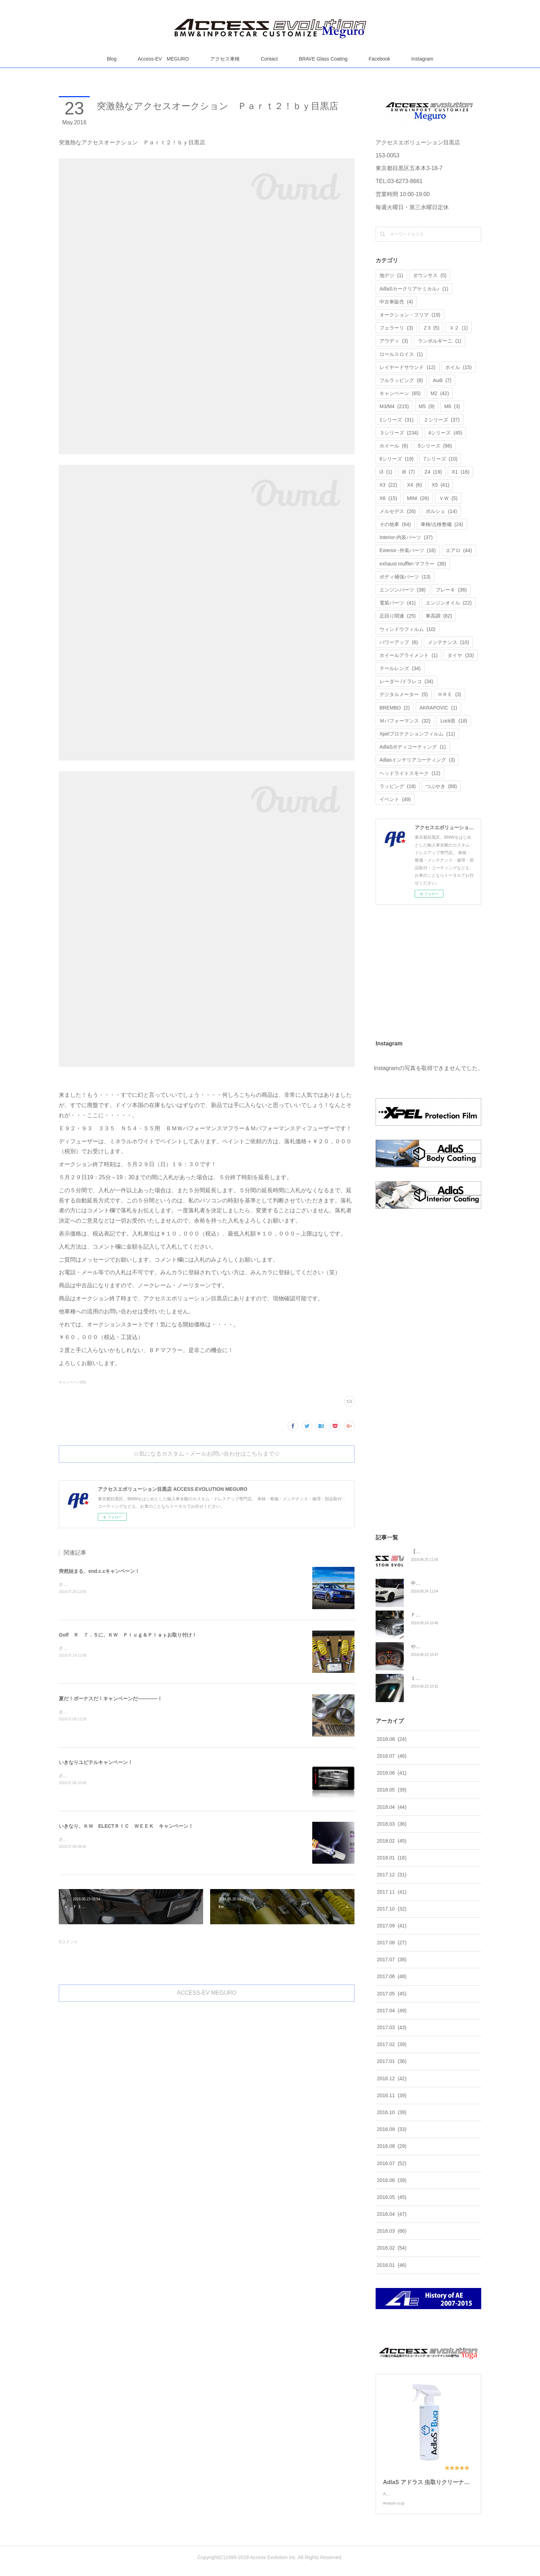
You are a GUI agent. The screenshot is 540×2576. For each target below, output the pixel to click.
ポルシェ (441, 511)
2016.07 (392, 2163)
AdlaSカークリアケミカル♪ (413, 289)
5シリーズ (435, 446)
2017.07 (392, 1959)
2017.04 (392, 2010)
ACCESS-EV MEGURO (207, 1993)
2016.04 (392, 2214)
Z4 (433, 472)
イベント (395, 799)
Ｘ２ (458, 328)
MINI (418, 498)
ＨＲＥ (449, 694)
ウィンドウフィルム (407, 629)
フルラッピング (401, 380)
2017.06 (392, 1976)
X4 (414, 485)
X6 (388, 498)
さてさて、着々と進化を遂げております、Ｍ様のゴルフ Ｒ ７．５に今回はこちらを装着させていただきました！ (168, 1648)
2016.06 (392, 2180)
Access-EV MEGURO (163, 59)
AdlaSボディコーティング (412, 747)
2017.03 (392, 2027)
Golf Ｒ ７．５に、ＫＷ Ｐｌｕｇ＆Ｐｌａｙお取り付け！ (128, 1635)
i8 (408, 472)
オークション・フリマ (409, 315)
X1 (460, 472)
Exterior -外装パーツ (407, 550)
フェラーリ (396, 328)
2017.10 (392, 1909)
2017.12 (392, 1874)
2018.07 (392, 1756)
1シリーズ (396, 420)
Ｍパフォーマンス (405, 721)
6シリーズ (396, 459)
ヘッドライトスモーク (409, 773)
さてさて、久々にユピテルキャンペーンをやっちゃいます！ (116, 1775)
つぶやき (441, 786)
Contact (269, 59)
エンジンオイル (449, 603)
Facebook (379, 59)
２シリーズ (441, 420)
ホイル (458, 367)
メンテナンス (448, 642)
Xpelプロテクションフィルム (417, 734)
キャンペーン (400, 393)
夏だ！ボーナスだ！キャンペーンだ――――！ (110, 1698)
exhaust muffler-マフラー (412, 564)
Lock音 (453, 721)
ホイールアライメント (408, 655)
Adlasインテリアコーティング (417, 760)
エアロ (459, 550)
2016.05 (392, 2197)
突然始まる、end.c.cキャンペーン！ (99, 1571)
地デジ (391, 275)
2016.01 (392, 2265)
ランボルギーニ (439, 341)
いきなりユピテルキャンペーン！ (96, 1762)
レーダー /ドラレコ (406, 681)
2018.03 (392, 1824)
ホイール (393, 446)
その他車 (395, 524)
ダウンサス (429, 275)
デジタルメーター (403, 694)
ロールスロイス (401, 354)
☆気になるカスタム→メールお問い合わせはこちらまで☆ (206, 1454)
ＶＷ (448, 498)
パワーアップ (398, 642)
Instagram (422, 59)
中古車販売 (396, 302)
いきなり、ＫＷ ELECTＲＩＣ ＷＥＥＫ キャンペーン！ (126, 1826)
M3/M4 (394, 406)
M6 (452, 406)
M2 (440, 393)
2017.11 (392, 1892)
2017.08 (392, 1942)
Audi (442, 380)
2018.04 (392, 1807)
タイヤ (460, 655)
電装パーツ (397, 603)
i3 (385, 472)
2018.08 (392, 1739)
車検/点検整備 (442, 524)
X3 (388, 485)
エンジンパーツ (402, 590)
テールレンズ (400, 668)
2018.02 (392, 1841)
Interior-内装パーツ (406, 537)
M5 (427, 406)
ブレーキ (451, 590)
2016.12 (392, 2078)
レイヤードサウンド (407, 367)
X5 (440, 485)
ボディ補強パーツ (405, 577)
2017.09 (392, 1925)
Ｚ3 (431, 328)
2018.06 (392, 1773)
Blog (112, 59)
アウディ (393, 341)
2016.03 (392, 2231)
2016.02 (392, 2248)
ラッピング (397, 786)
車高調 (439, 616)
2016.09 (392, 2129)
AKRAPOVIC (438, 708)
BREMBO (394, 708)
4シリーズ (445, 433)
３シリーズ (399, 433)
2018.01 (392, 1858)
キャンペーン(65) (72, 1382)
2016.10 (392, 2112)
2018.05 (392, 1790)
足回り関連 (397, 616)
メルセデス (397, 511)
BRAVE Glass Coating (323, 59)
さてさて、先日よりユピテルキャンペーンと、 (103, 1711)
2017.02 (392, 2044)
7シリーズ (440, 459)
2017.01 (392, 2061)
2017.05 (392, 1993)
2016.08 (392, 2146)
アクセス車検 (225, 59)
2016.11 (392, 2095)
